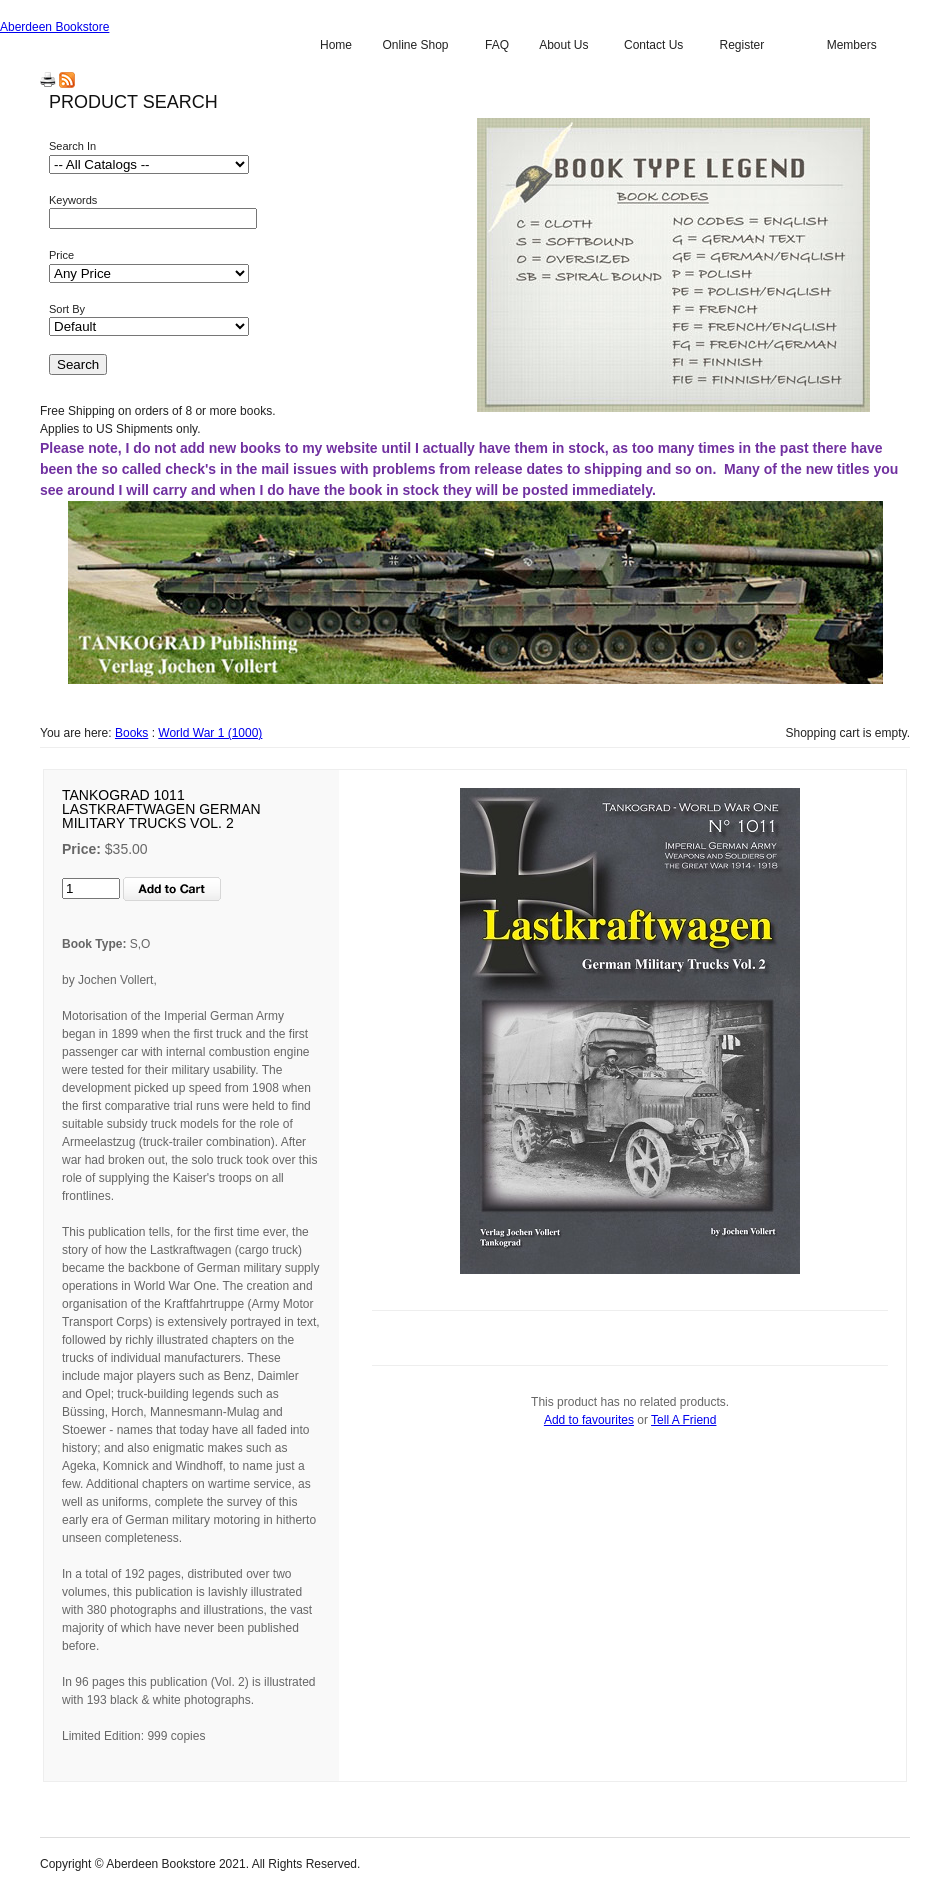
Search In (72, 146)
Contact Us (653, 45)
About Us (563, 45)
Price (61, 255)
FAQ (497, 45)
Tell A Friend (683, 1420)
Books (131, 733)
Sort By (67, 309)
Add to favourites (589, 1420)
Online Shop (415, 45)
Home (336, 45)
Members (852, 45)
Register (741, 45)
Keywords (73, 200)
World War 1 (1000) (210, 733)
